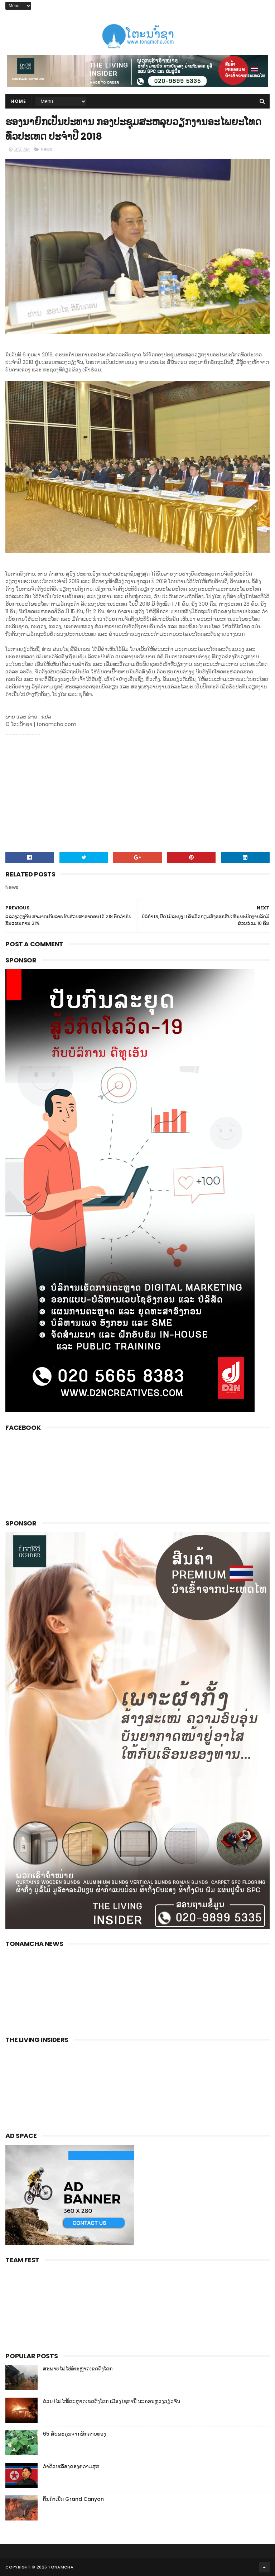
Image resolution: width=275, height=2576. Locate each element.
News (46, 149)
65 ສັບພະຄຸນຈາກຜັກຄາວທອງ (74, 2433)
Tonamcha (60, 2567)
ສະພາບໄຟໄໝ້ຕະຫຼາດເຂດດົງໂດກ (77, 2368)
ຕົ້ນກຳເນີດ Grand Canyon (73, 2499)
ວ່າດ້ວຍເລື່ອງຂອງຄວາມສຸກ (71, 2466)
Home (18, 101)
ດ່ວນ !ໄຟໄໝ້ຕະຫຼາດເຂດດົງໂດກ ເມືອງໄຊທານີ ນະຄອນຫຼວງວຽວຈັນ (111, 2401)
